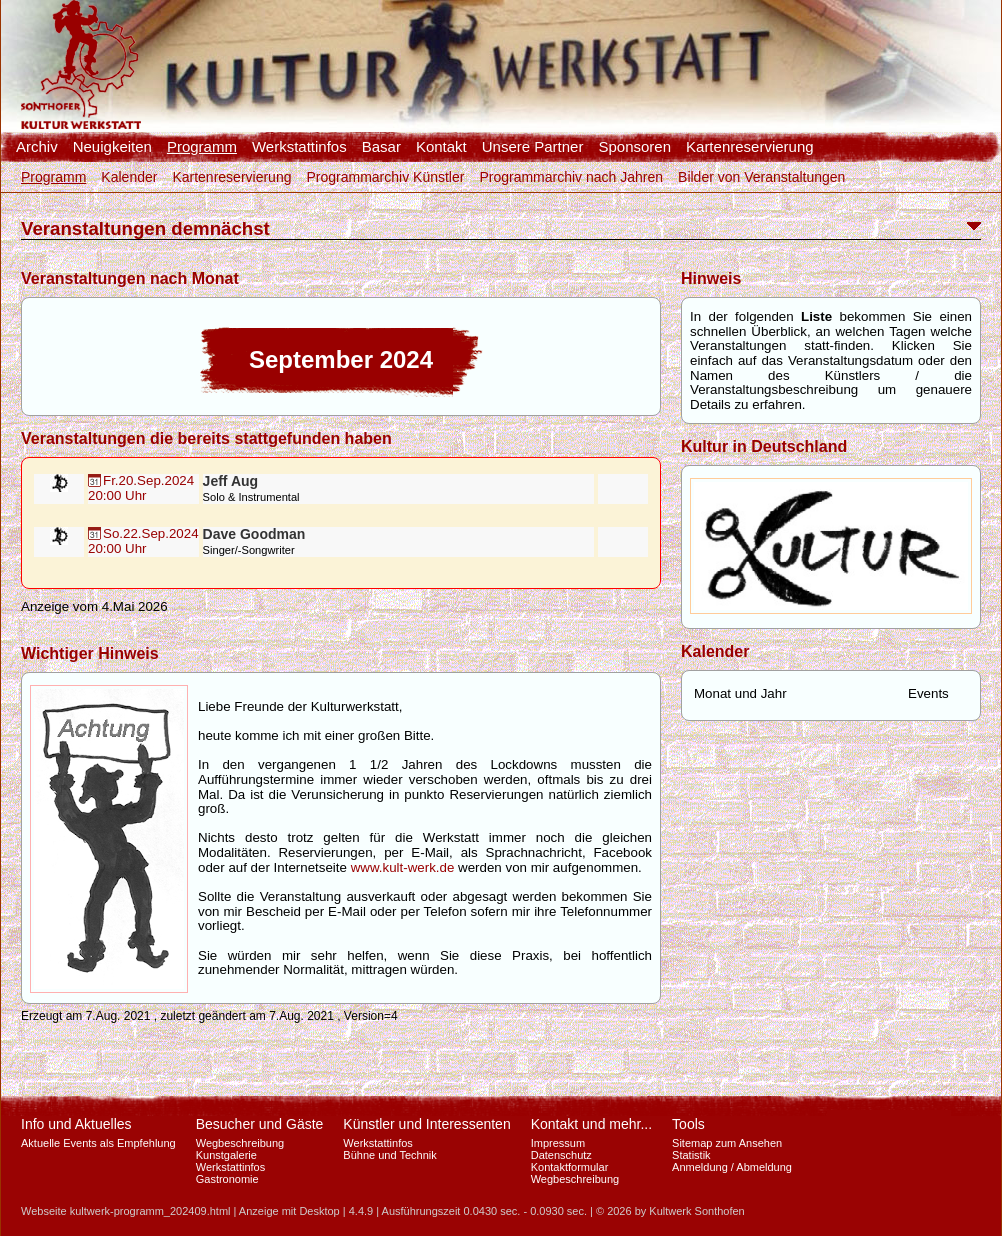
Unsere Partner (533, 147)
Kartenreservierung (750, 147)
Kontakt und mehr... (591, 1124)
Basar (381, 147)
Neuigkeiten (112, 147)
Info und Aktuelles (76, 1124)
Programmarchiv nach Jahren (571, 177)
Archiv (37, 147)
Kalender (129, 177)
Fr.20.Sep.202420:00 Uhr (141, 488)
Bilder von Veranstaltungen (761, 177)
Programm (202, 147)
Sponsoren (634, 147)
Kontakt (441, 147)
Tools (688, 1124)
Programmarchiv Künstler (385, 177)
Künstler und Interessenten (426, 1124)
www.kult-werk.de (403, 867)
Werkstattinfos (299, 147)
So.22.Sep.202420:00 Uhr (143, 541)
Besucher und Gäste (260, 1124)
